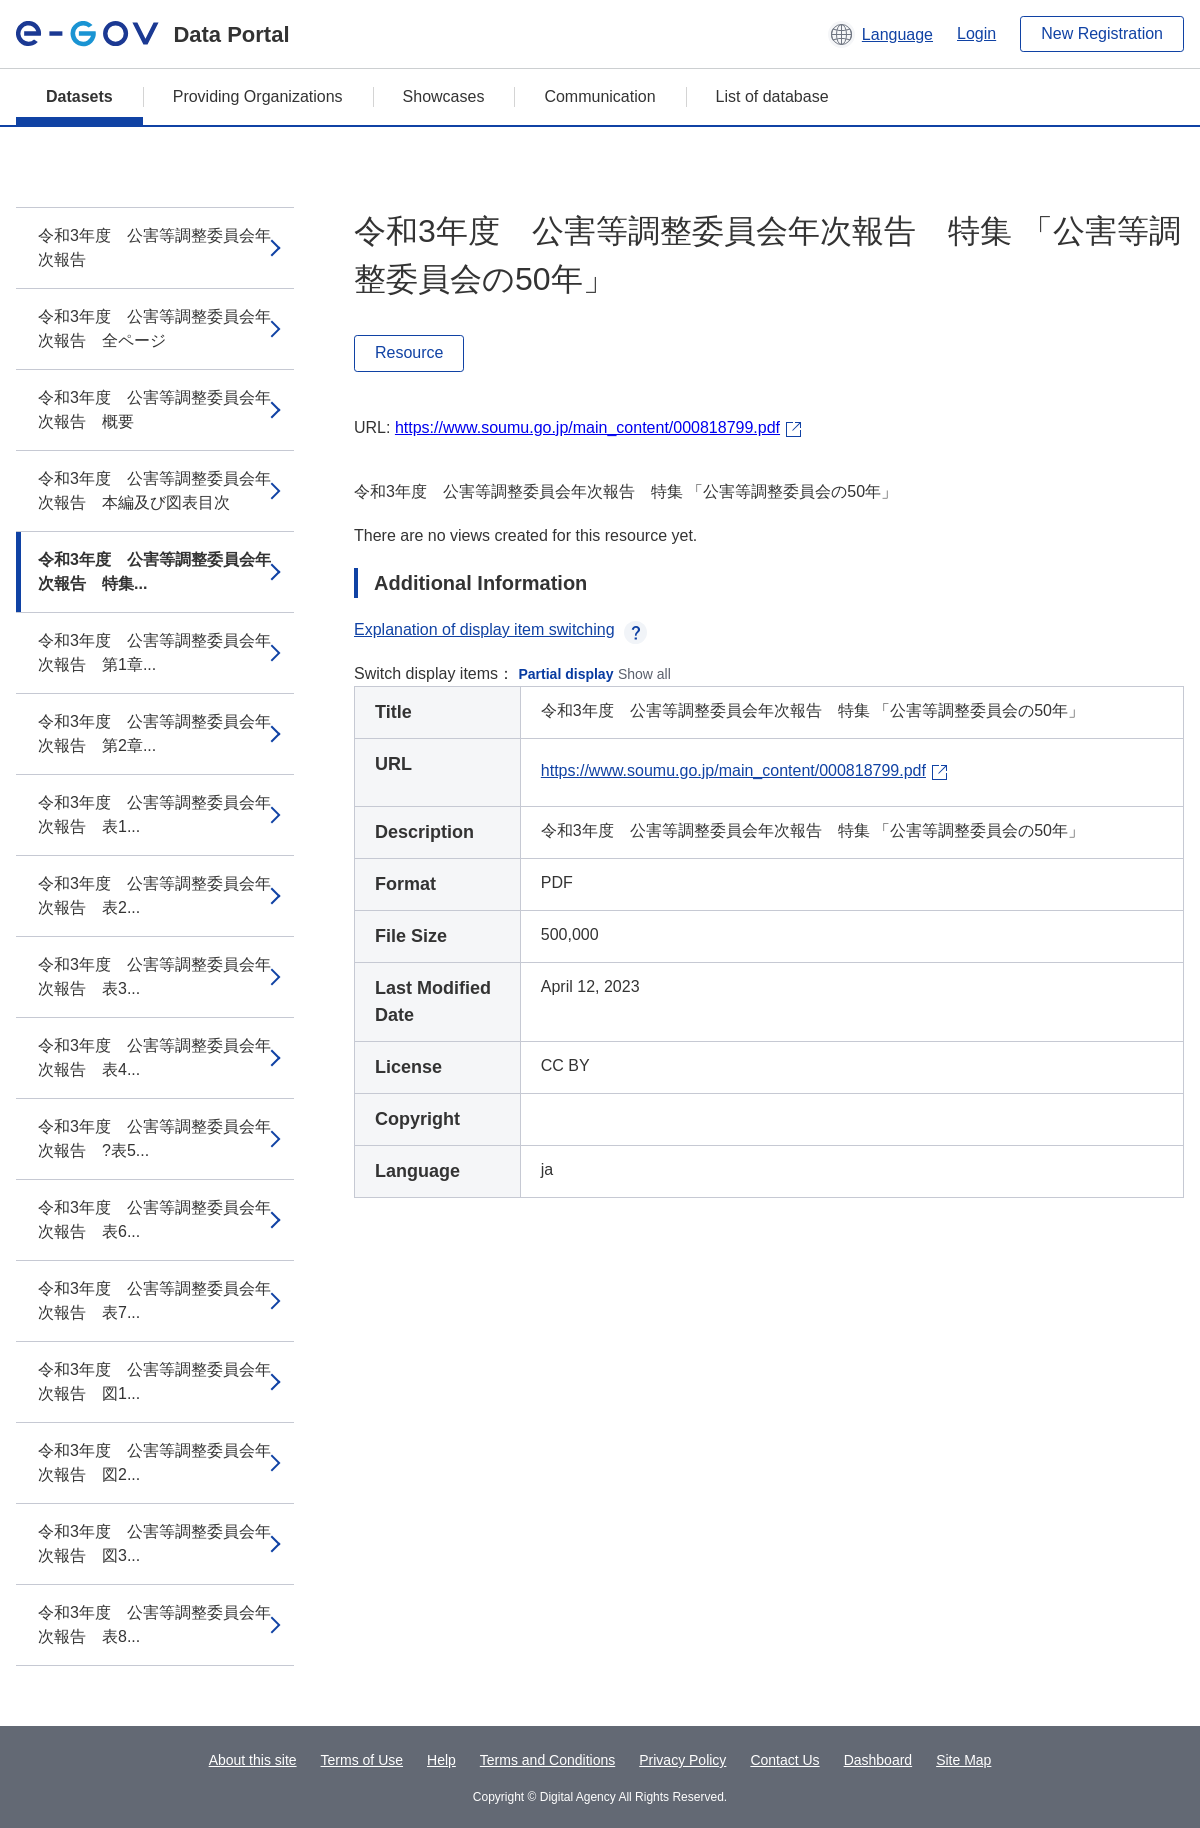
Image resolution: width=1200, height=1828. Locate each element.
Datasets (79, 96)
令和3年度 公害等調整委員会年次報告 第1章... (154, 652)
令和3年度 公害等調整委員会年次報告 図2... (154, 1462)
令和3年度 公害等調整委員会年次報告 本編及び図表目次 (154, 490)
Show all (644, 674)
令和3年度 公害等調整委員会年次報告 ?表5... (154, 1138)
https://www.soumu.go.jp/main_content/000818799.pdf (587, 427)
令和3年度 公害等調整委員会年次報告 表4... (154, 1057)
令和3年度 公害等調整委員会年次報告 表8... (154, 1624)
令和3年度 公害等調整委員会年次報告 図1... (154, 1381)
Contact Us (784, 1760)
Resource (409, 352)
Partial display (566, 674)
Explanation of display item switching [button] (500, 629)
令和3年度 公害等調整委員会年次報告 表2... (154, 895)
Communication (599, 96)
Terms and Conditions (547, 1760)
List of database (772, 96)
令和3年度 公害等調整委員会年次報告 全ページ (154, 328)
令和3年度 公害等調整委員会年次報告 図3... (154, 1543)
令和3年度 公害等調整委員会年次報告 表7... (154, 1300)
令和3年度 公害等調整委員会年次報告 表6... (154, 1219)
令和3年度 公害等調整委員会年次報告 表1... (154, 814)
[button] (880, 34)
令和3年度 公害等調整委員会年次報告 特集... (154, 571)
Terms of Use (362, 1760)
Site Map (963, 1760)
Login (976, 33)
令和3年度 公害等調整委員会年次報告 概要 (154, 409)
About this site (253, 1760)
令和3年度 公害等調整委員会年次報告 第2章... (154, 733)
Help (441, 1760)
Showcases (444, 96)
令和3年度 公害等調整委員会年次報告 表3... (154, 976)
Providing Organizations (258, 96)
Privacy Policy (682, 1760)
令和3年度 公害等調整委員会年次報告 (154, 247)
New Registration (1102, 33)
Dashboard (878, 1760)
